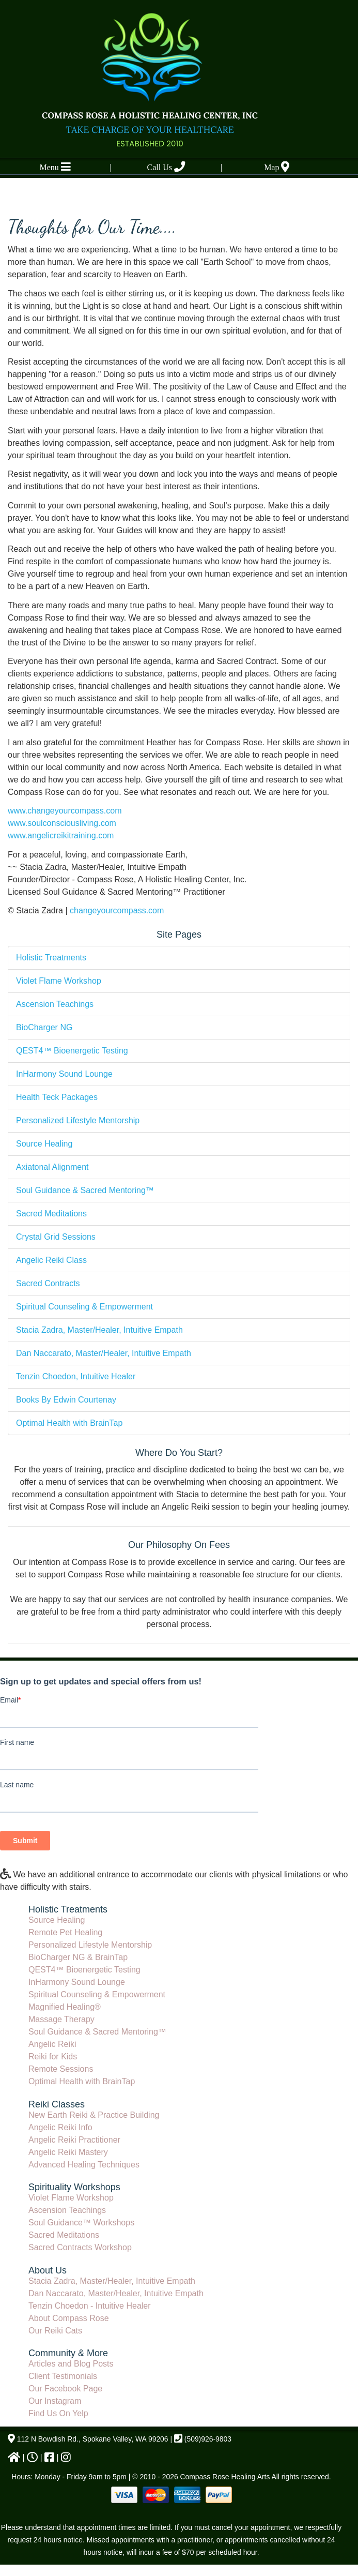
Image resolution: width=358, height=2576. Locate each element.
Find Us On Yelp (58, 2413)
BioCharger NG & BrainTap (78, 1957)
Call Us (166, 167)
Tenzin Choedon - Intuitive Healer (89, 2305)
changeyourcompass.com (117, 910)
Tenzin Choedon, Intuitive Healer (75, 1376)
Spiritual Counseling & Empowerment (84, 1306)
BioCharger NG (44, 1027)
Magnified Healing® (64, 2006)
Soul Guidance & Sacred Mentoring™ (85, 1190)
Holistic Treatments (51, 957)
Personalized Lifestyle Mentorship (77, 1120)
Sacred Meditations (51, 1213)
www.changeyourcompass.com (65, 810)
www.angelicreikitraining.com (61, 835)
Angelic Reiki (52, 2044)
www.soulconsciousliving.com (62, 823)
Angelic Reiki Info (60, 2127)
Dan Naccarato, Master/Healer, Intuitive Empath (103, 1353)
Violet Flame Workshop (58, 980)
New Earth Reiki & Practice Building (93, 2115)
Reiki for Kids (52, 2056)
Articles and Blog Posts (71, 2363)
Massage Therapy (61, 2019)
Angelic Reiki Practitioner (74, 2139)
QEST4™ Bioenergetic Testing (72, 1050)
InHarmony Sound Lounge (64, 1073)
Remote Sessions (60, 2069)
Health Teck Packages (57, 1097)
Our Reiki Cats (55, 2330)
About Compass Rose (68, 2318)
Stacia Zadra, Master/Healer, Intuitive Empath (99, 1329)
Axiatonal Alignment (52, 1167)
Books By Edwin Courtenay (66, 1399)
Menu (55, 167)
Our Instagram (54, 2401)
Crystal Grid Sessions (56, 1236)
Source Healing (44, 1143)
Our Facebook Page (65, 2388)
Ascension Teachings (55, 1004)
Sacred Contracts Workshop (80, 2247)
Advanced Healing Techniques (83, 2164)
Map (276, 167)
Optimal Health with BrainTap (69, 1423)
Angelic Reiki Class (51, 1260)
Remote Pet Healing (65, 1932)
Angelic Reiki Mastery (68, 2152)
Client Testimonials (62, 2376)
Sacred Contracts (48, 1283)
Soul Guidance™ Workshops (81, 2222)
